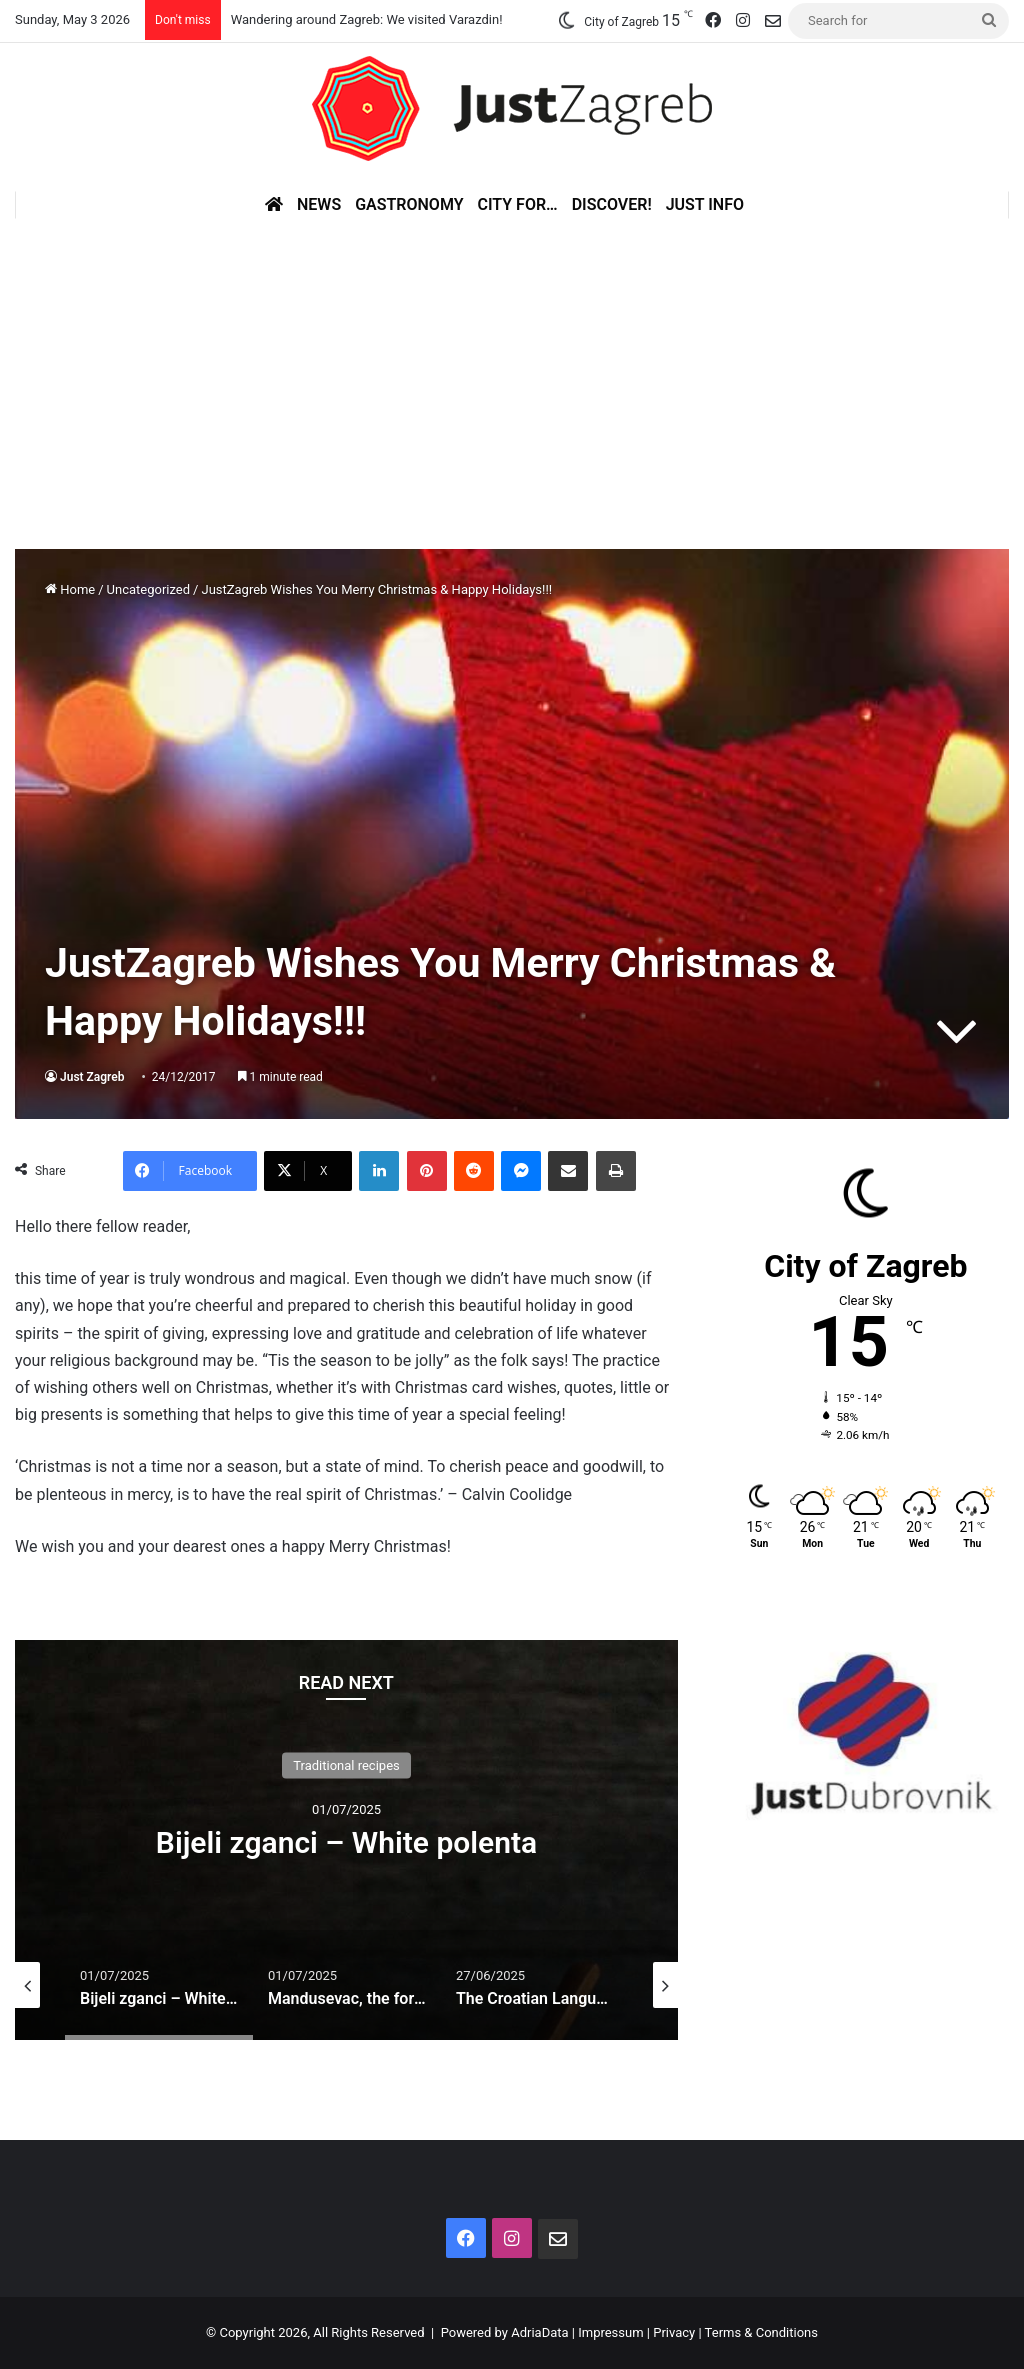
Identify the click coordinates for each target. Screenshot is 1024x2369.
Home (70, 589)
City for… (518, 204)
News (319, 204)
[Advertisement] (512, 369)
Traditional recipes (346, 1765)
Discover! (612, 204)
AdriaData (539, 2332)
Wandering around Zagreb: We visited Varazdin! (367, 19)
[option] (346, 1840)
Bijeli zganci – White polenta (346, 1842)
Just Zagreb (92, 1077)
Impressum (610, 2332)
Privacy (674, 2332)
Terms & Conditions (761, 2332)
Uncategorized (148, 589)
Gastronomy (409, 204)
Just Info (705, 204)
